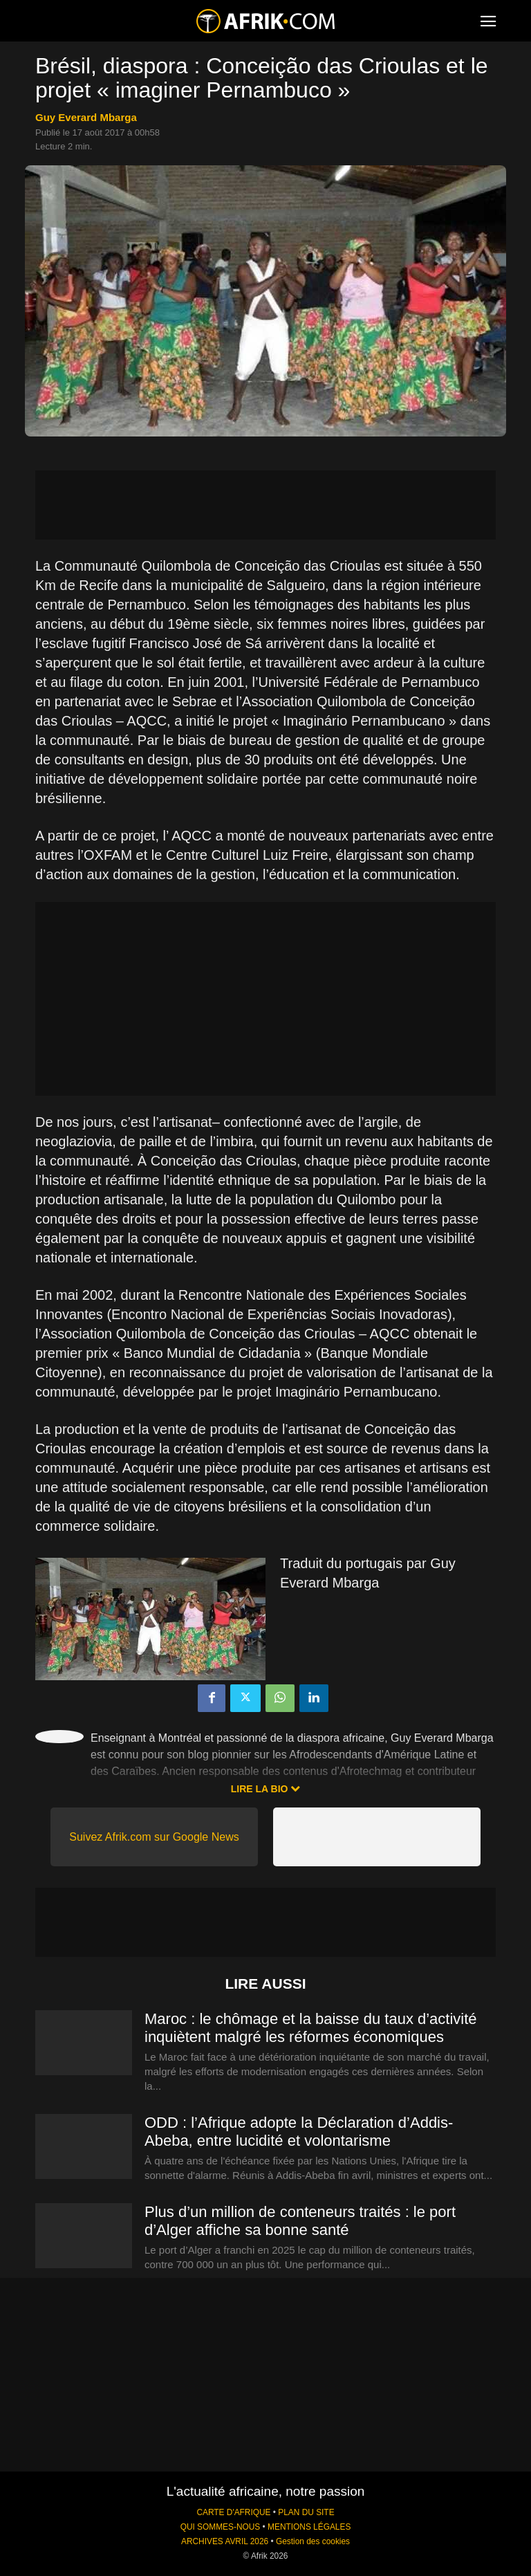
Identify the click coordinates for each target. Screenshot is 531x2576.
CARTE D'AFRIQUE (233, 2512)
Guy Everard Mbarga (86, 117)
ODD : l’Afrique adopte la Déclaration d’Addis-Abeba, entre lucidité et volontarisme (299, 2131)
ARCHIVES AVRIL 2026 (224, 2541)
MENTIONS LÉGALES (309, 2527)
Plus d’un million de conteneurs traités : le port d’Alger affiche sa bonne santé (300, 2220)
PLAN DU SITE (306, 2512)
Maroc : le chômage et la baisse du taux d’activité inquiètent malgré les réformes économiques (311, 2027)
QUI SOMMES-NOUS (220, 2527)
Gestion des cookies (313, 2541)
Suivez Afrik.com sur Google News (154, 1837)
